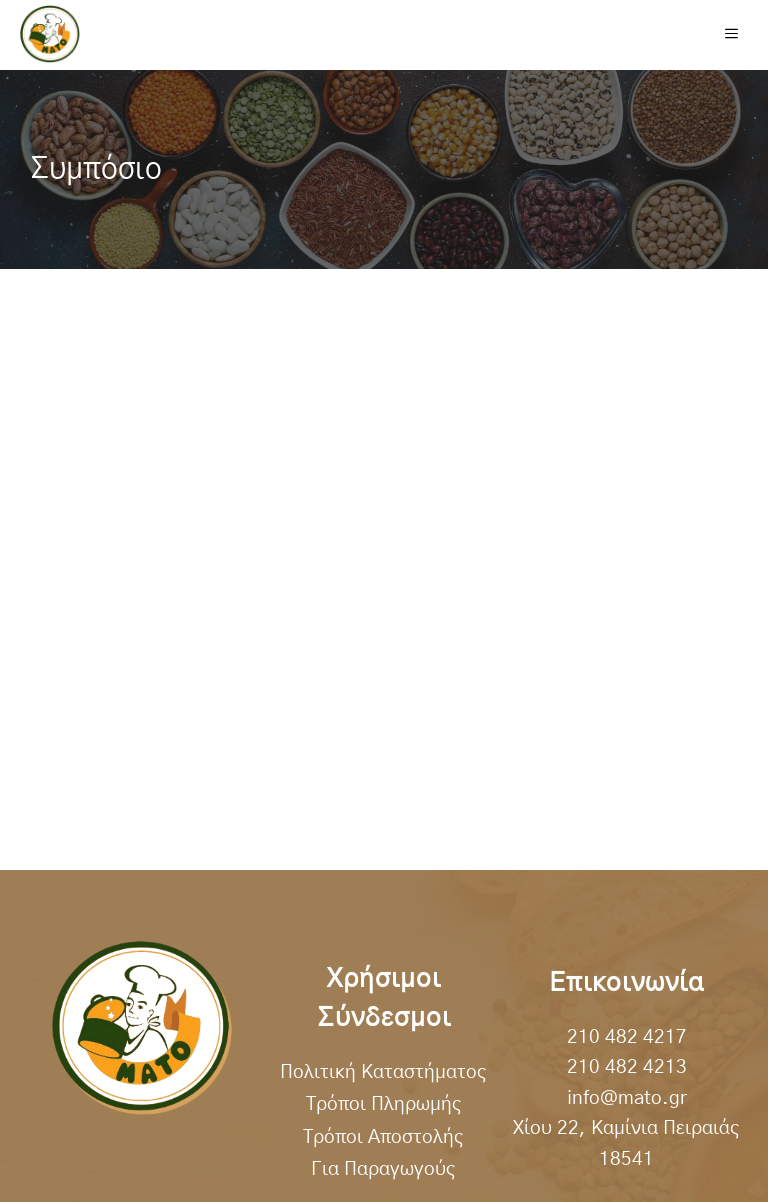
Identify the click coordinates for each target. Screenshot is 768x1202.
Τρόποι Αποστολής (383, 1137)
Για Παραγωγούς (383, 1169)
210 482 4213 (627, 1067)
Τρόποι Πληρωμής (384, 1104)
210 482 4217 (627, 1037)
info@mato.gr (627, 1098)
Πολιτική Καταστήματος (383, 1072)
